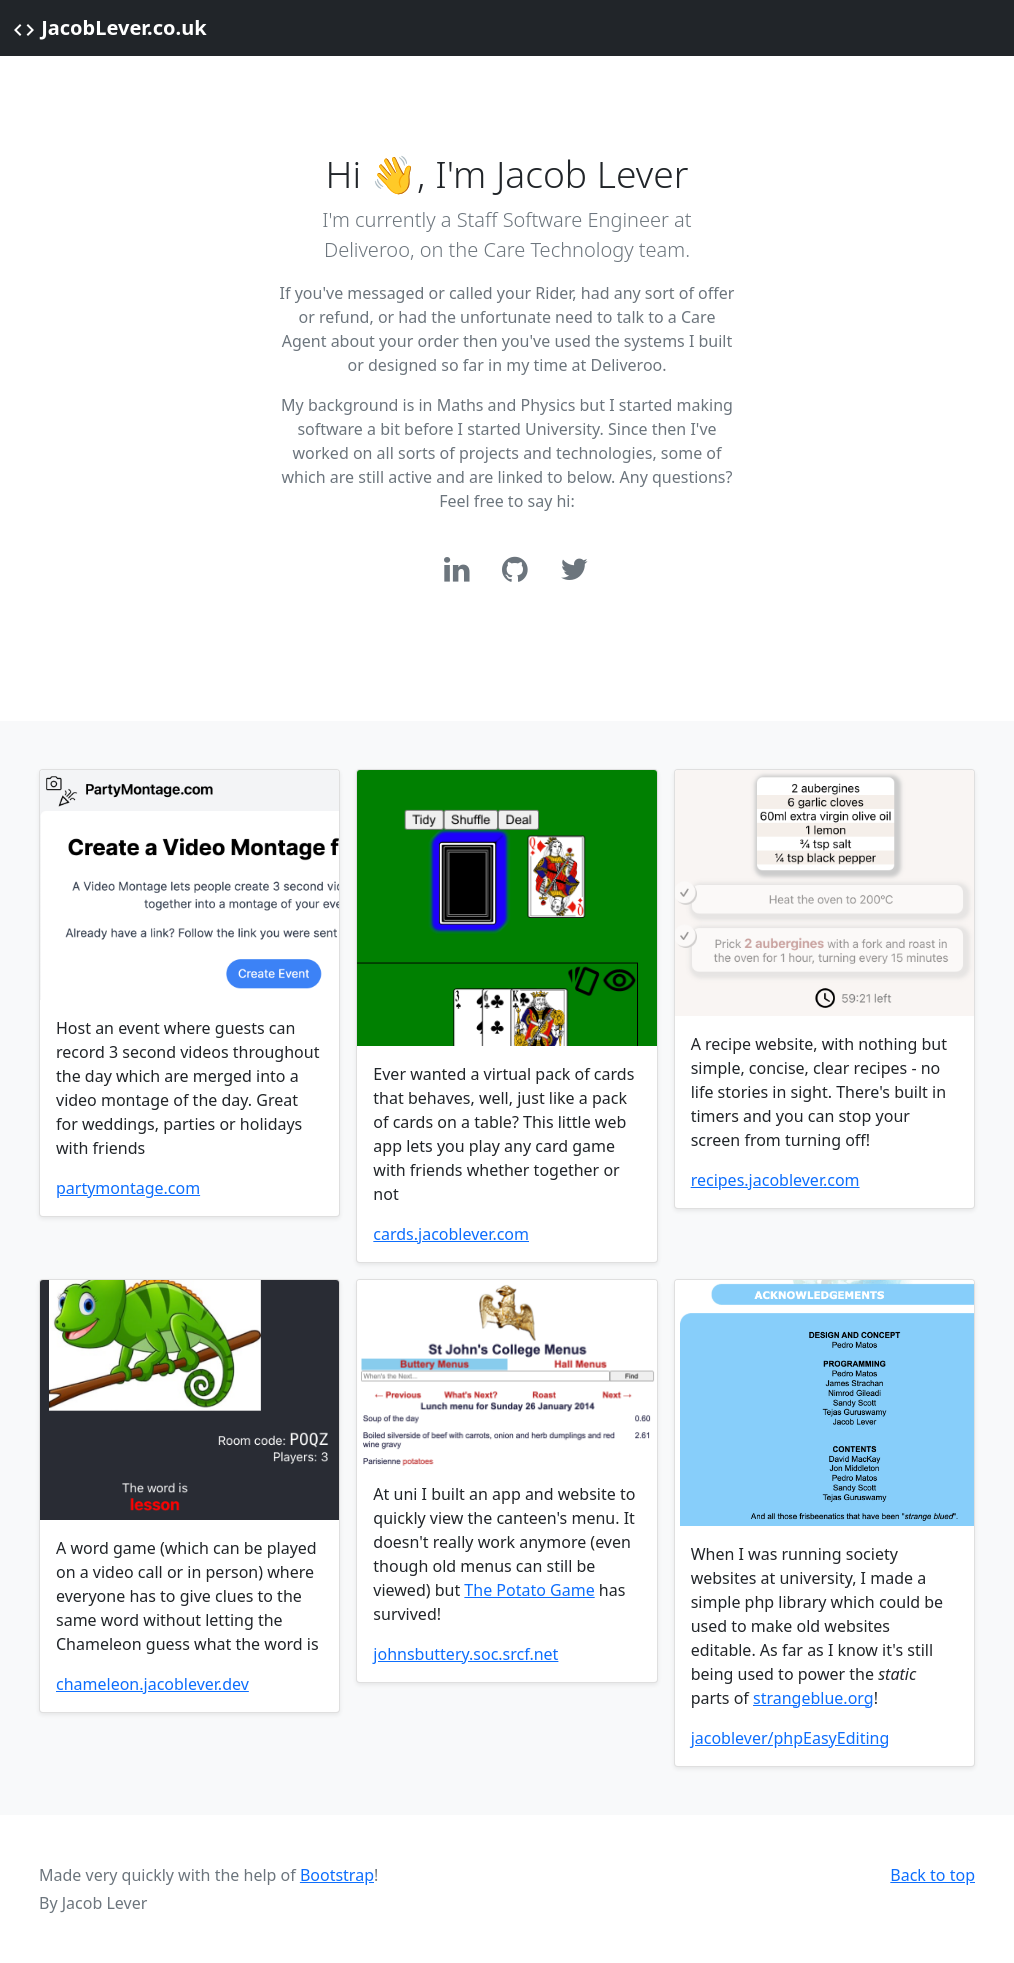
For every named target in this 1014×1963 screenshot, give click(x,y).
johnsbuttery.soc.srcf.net (465, 1654)
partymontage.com (128, 1188)
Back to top (932, 1875)
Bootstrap (337, 1875)
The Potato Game (529, 1590)
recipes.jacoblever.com (775, 1180)
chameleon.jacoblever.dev (152, 1684)
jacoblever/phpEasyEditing (790, 1738)
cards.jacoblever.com (451, 1234)
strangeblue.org (813, 1698)
